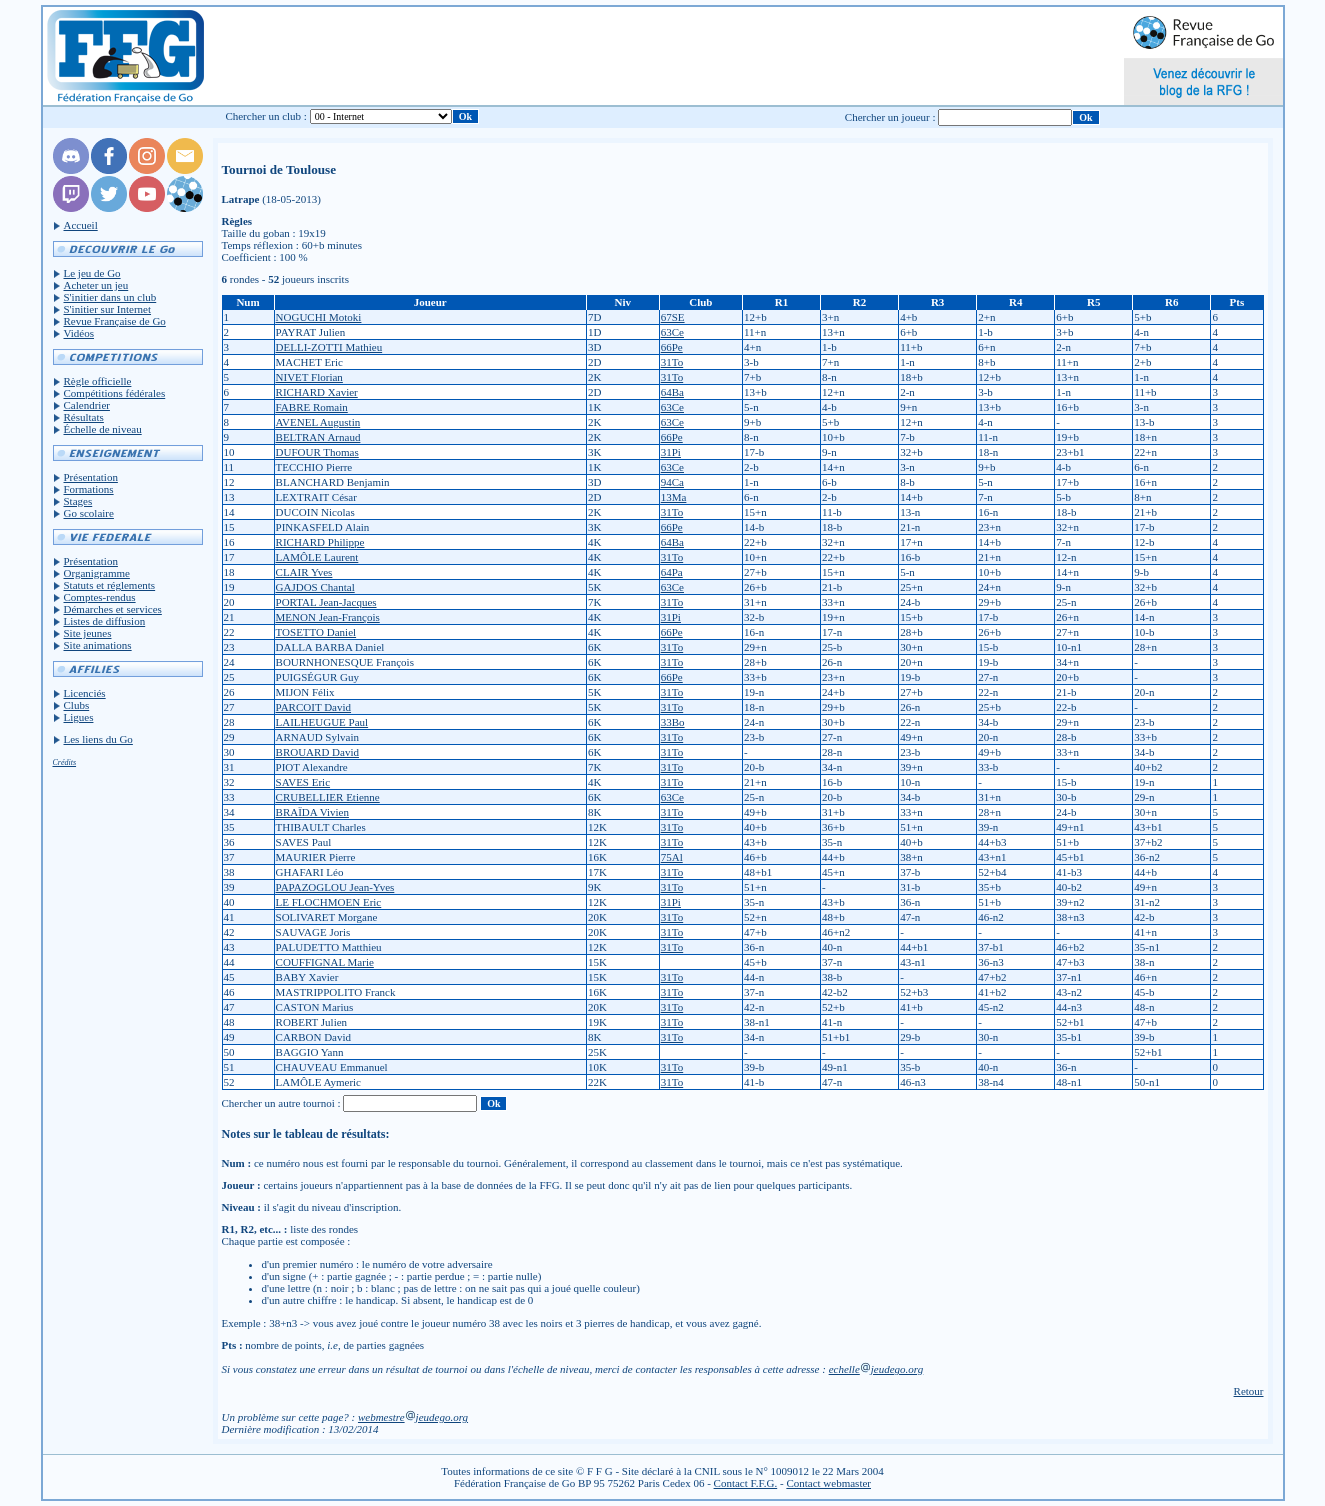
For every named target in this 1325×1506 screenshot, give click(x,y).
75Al (672, 857)
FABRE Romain (312, 407)
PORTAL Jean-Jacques (326, 602)
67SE (673, 317)
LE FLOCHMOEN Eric (329, 902)
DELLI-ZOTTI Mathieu (329, 347)
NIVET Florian (309, 377)
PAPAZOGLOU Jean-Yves (335, 887)
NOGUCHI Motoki (319, 317)
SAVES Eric (303, 782)
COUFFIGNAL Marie (325, 962)
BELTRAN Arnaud (318, 437)
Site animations (98, 645)
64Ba (672, 392)
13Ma (674, 497)
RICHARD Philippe (320, 542)
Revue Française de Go (115, 321)
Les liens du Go (98, 739)
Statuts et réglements (110, 585)
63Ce (672, 332)
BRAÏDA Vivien (312, 812)
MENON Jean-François (328, 617)
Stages (78, 501)
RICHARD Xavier (317, 392)
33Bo (673, 722)
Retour (1249, 1391)
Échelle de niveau (103, 429)
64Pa (672, 572)
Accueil (81, 225)
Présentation (91, 477)
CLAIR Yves (304, 572)
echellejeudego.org (876, 1369)
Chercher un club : (266, 116)
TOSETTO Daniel (316, 632)
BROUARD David (317, 752)
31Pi (671, 452)
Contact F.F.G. (746, 1483)
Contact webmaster (828, 1483)
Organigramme (97, 573)
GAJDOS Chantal (315, 587)
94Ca (672, 482)
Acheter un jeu (96, 285)
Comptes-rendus (100, 597)
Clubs (77, 705)
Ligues (79, 717)
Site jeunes (88, 633)
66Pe (672, 347)
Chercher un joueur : (890, 117)
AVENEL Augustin (318, 422)
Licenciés (85, 693)
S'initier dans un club (110, 297)
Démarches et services (113, 609)
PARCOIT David (314, 707)
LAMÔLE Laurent (317, 557)
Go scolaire (89, 513)
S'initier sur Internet (108, 309)
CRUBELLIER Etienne (328, 797)
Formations (89, 489)
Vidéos (79, 333)
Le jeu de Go (92, 273)
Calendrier (87, 405)
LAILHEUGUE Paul (322, 722)
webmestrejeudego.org (413, 1417)
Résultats (84, 417)
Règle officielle (98, 381)
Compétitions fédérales (115, 393)
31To (672, 362)
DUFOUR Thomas (317, 452)
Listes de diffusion (105, 621)
